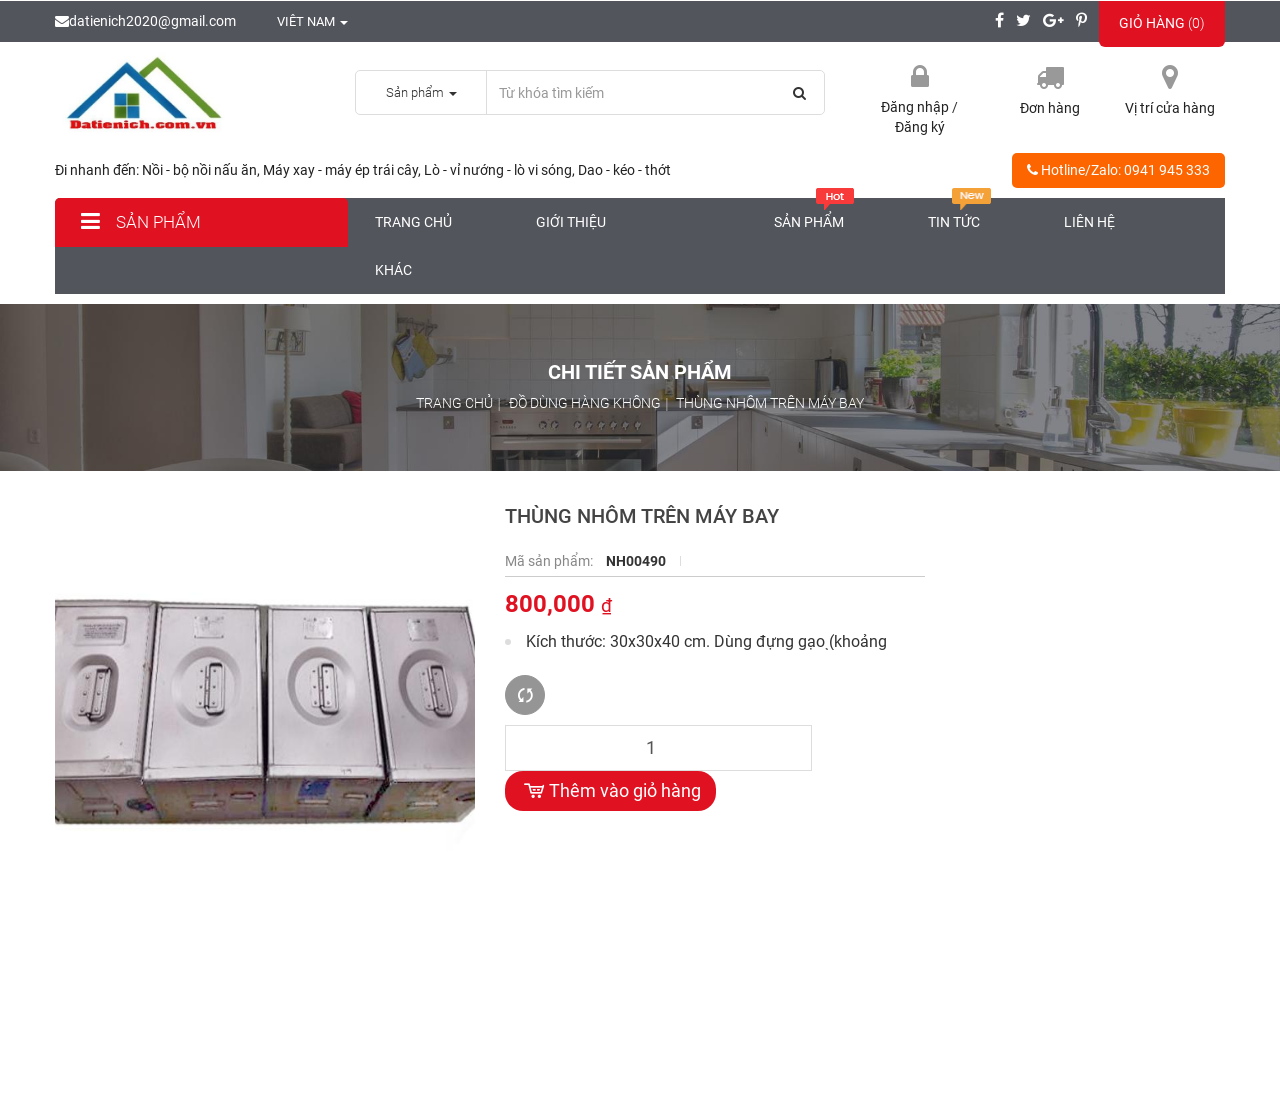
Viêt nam (302, 21)
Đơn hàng (1050, 108)
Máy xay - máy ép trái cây (340, 170)
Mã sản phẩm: (550, 561)
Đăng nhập (916, 107)
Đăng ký (920, 127)
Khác (393, 270)
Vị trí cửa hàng (1170, 108)
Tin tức (960, 214)
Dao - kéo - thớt (624, 170)
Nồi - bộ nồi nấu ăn (199, 170)
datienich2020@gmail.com (145, 21)
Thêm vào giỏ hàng (610, 791)
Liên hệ (1089, 222)
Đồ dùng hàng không (585, 403)
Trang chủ (413, 222)
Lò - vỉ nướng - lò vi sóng (498, 170)
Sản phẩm (138, 222)
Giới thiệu (571, 222)
